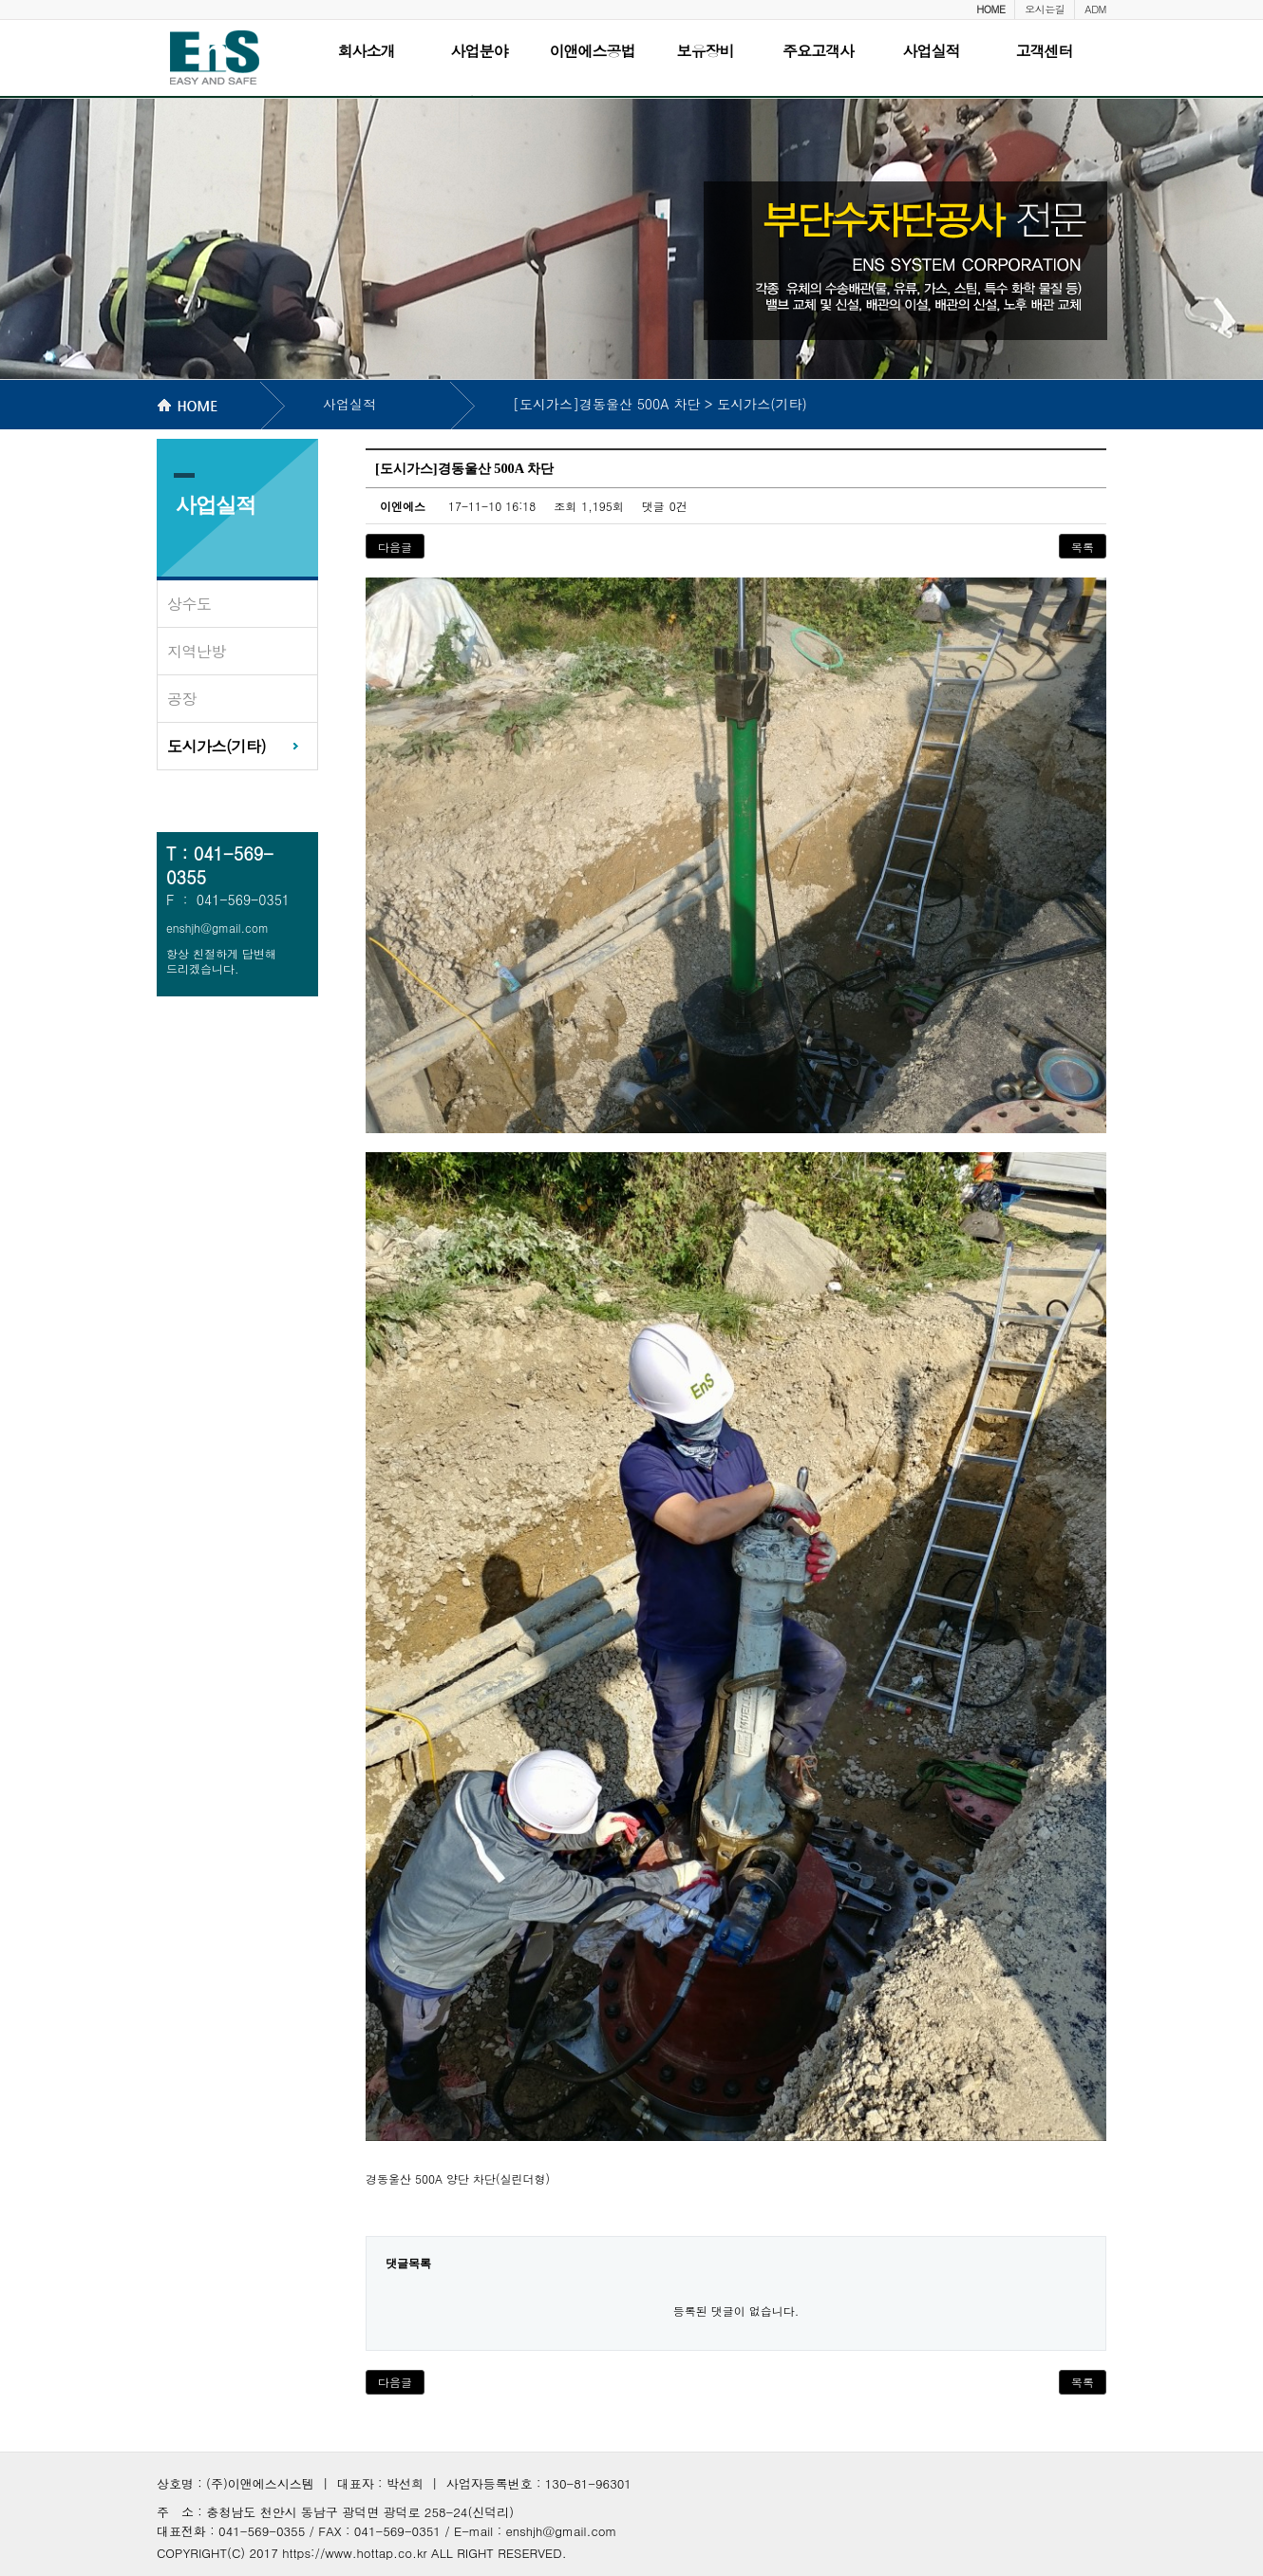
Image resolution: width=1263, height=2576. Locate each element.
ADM (1095, 9)
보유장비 (705, 51)
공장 (182, 699)
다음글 (395, 547)
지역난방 (196, 651)
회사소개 (366, 51)
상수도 (189, 604)
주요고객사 (818, 51)
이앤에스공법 (592, 51)
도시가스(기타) (216, 746)
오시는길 (1045, 9)
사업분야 (479, 51)
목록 (1082, 547)
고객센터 (1044, 51)
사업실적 (931, 51)
